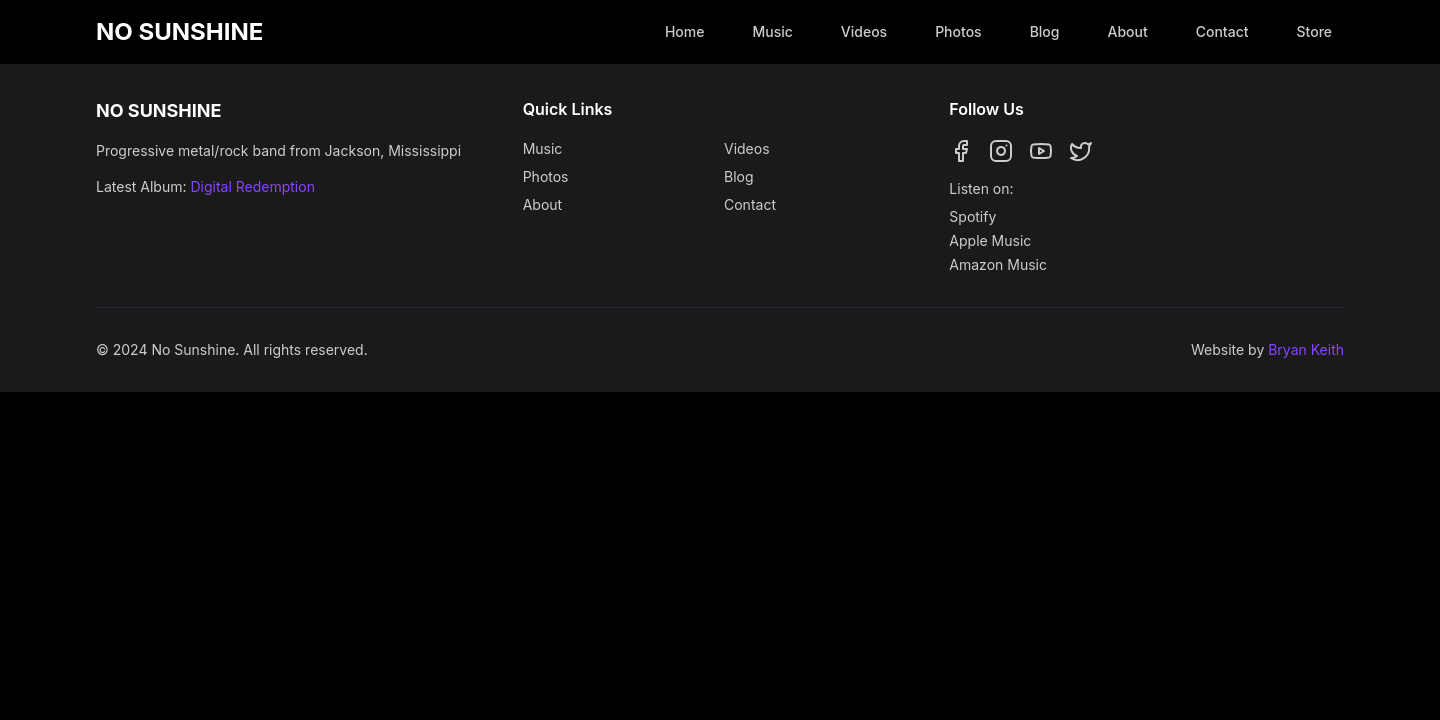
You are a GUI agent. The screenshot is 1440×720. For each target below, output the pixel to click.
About (1127, 31)
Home (685, 31)
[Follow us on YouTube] (1041, 151)
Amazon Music (998, 264)
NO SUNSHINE (179, 31)
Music (772, 31)
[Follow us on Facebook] (961, 151)
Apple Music (990, 240)
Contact (1222, 31)
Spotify (972, 216)
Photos (958, 31)
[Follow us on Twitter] (1081, 151)
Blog (1045, 31)
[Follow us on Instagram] (1001, 151)
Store (1315, 31)
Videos (864, 31)
